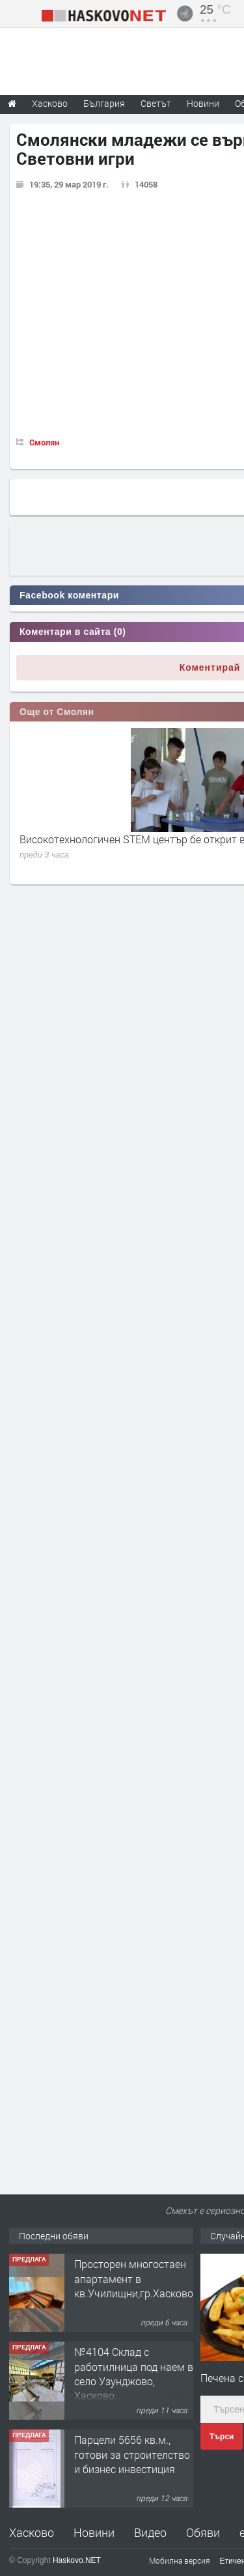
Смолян (44, 442)
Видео (150, 2532)
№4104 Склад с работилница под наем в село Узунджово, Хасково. (133, 2373)
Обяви (203, 2532)
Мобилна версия (179, 2560)
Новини (203, 103)
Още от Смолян (57, 712)
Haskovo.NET (77, 2560)
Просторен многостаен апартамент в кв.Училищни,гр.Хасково (133, 2278)
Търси (222, 2436)
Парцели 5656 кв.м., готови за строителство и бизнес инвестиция (132, 2454)
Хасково (31, 2532)
